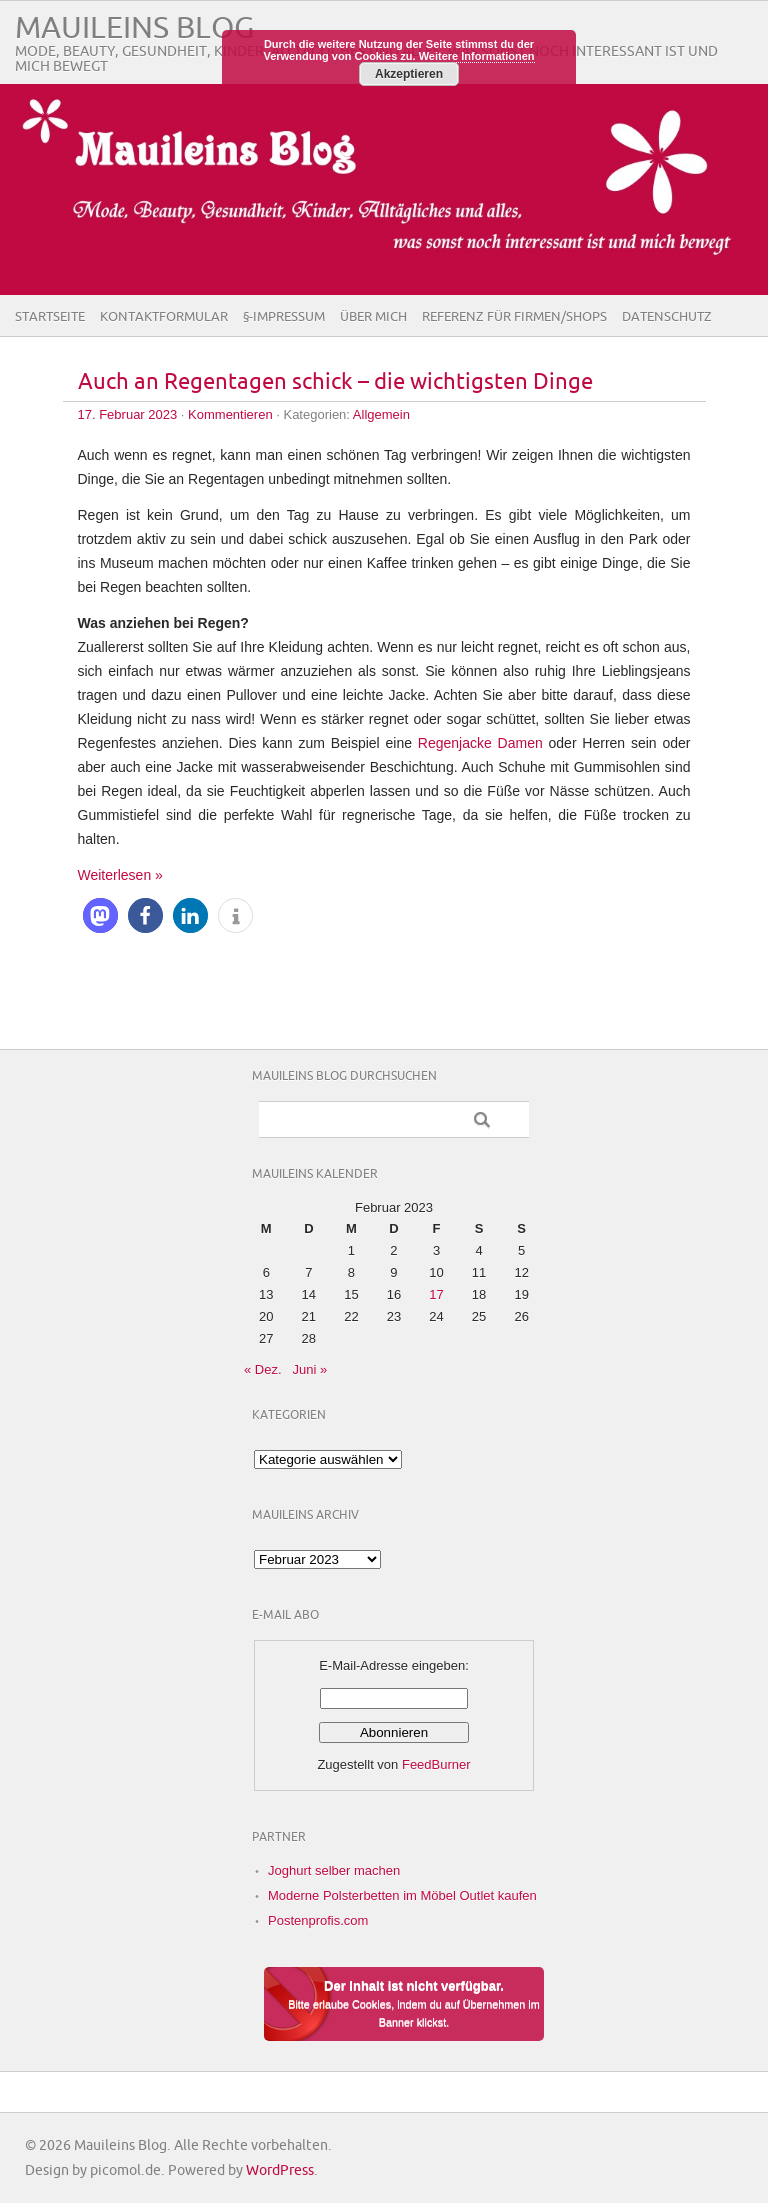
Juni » (309, 1369)
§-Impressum (284, 317)
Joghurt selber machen (334, 1870)
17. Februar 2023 (128, 414)
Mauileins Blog (134, 28)
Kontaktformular (164, 317)
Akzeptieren (409, 74)
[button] (100, 915)
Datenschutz (667, 317)
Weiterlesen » (120, 875)
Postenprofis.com (318, 1920)
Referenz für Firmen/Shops (514, 317)
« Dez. (263, 1369)
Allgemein (381, 414)
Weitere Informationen (477, 56)
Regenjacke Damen (480, 743)
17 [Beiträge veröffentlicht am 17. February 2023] (436, 1294)
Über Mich (373, 317)
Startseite (50, 317)
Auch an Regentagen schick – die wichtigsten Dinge (335, 382)
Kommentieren (230, 414)
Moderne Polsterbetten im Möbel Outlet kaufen (402, 1895)
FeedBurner (436, 1764)
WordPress (280, 2170)
